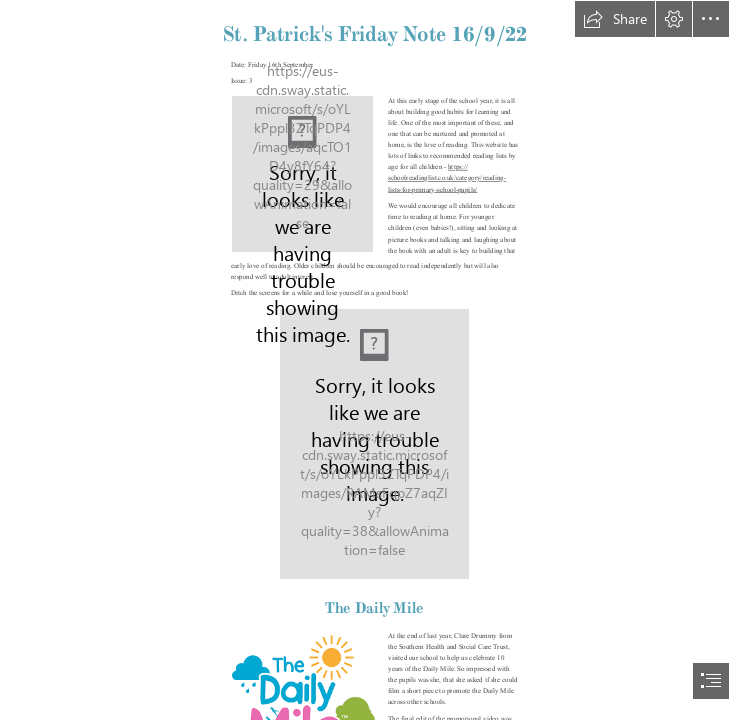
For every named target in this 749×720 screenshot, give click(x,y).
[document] (374, 360)
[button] (615, 19)
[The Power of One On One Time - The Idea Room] (374, 444)
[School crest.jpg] (302, 174)
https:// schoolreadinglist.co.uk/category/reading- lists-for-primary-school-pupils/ (447, 179)
